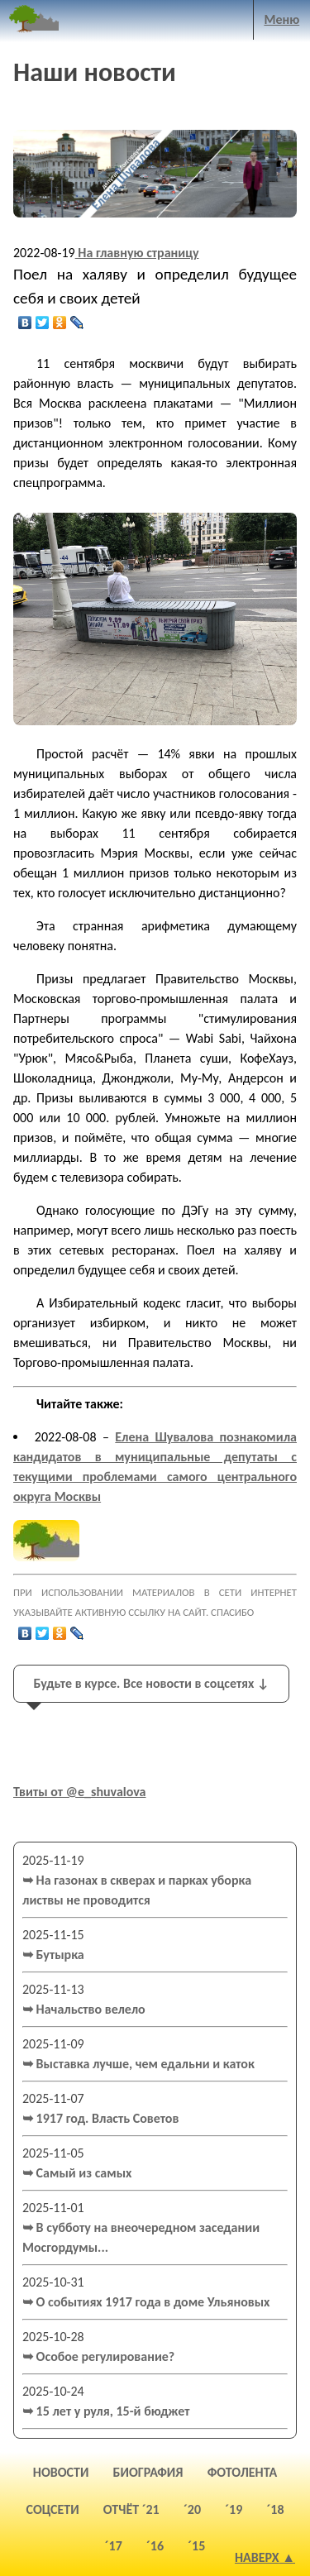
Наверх (257, 2557)
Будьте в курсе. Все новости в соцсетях (151, 1683)
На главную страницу (137, 252)
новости (61, 2472)
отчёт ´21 (131, 2509)
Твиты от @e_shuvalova (79, 1791)
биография (148, 2472)
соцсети (52, 2509)
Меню (281, 19)
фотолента (242, 2472)
